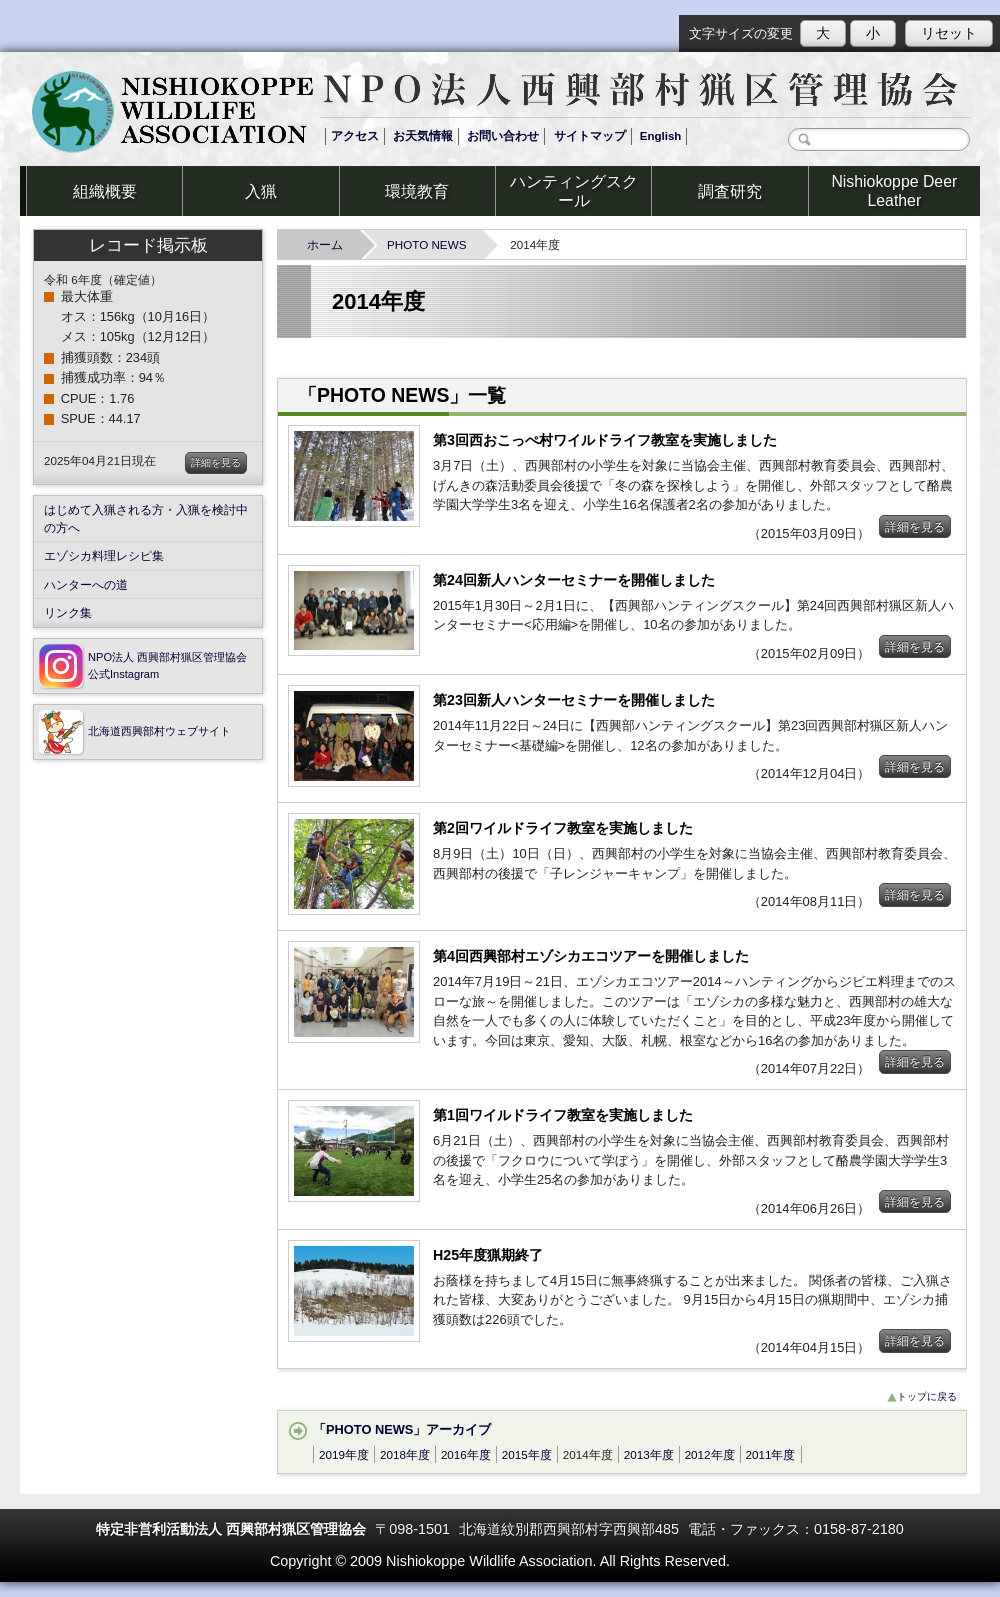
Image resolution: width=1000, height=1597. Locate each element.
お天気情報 (423, 136)
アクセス (355, 136)
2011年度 (771, 1454)
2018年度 (405, 1454)
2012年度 (710, 1454)
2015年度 (527, 1454)
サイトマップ (590, 136)
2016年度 (466, 1454)
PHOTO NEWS (432, 244)
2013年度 (649, 1454)
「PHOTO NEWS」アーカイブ (399, 1429)
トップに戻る (922, 1396)
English (661, 136)
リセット (949, 33)
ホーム (331, 244)
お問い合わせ (503, 136)
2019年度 (344, 1454)
